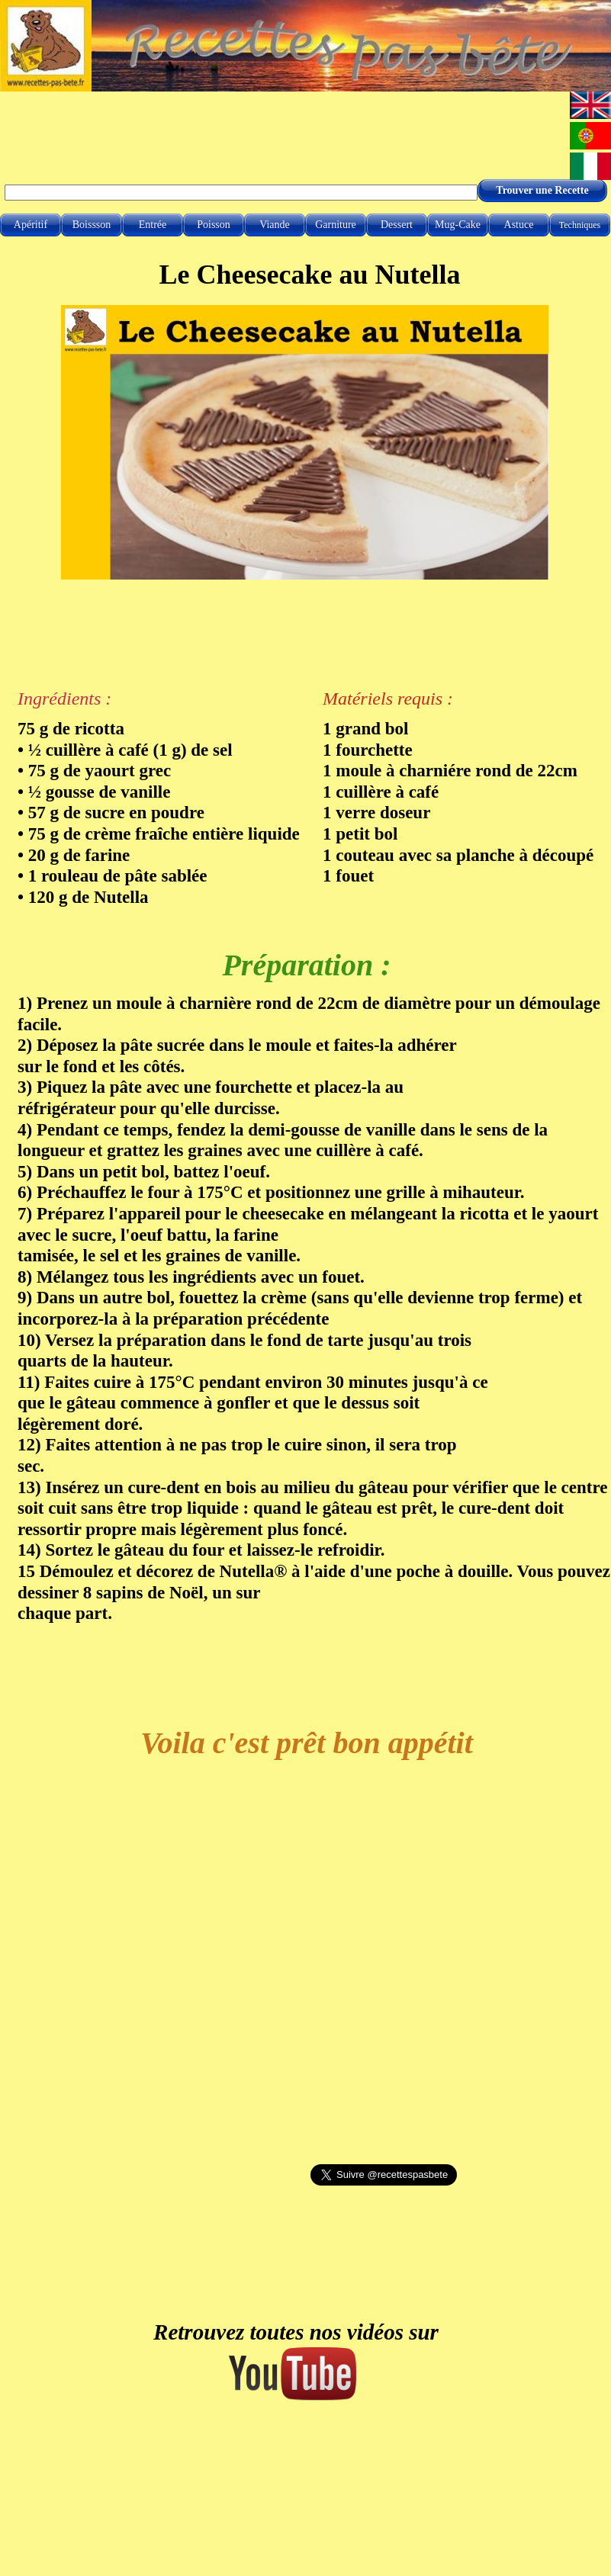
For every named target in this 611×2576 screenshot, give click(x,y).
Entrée (153, 224)
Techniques (579, 225)
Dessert (397, 224)
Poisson (213, 224)
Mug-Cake (458, 224)
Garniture (335, 224)
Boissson (91, 224)
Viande (274, 224)
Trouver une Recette (542, 190)
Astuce (519, 224)
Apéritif (30, 224)
